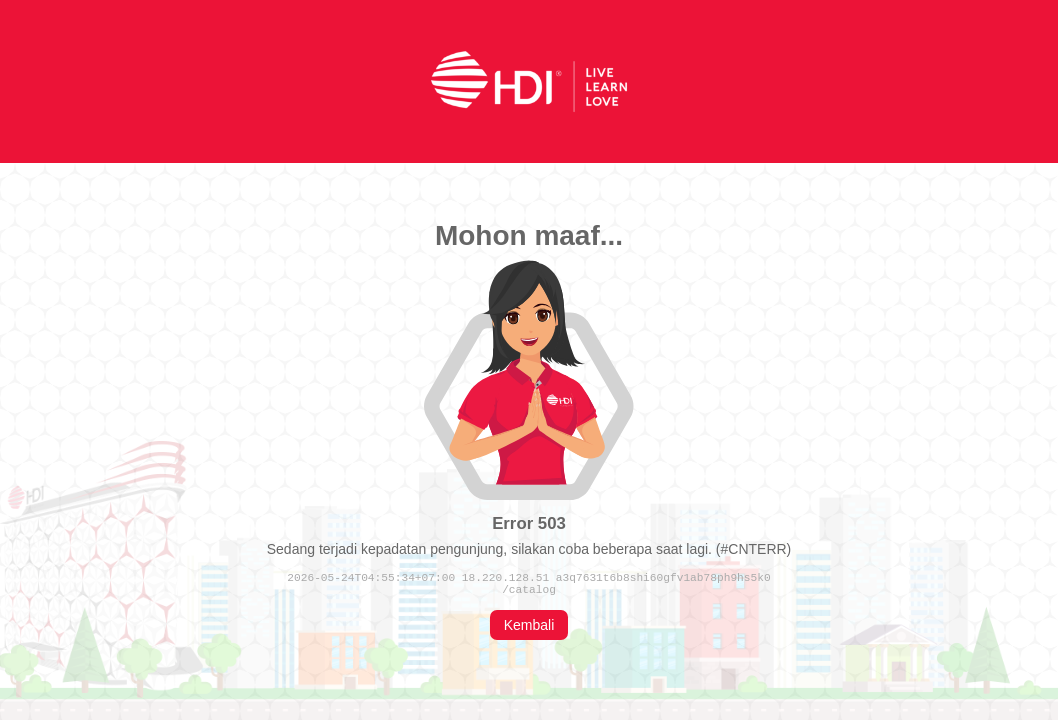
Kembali (529, 628)
